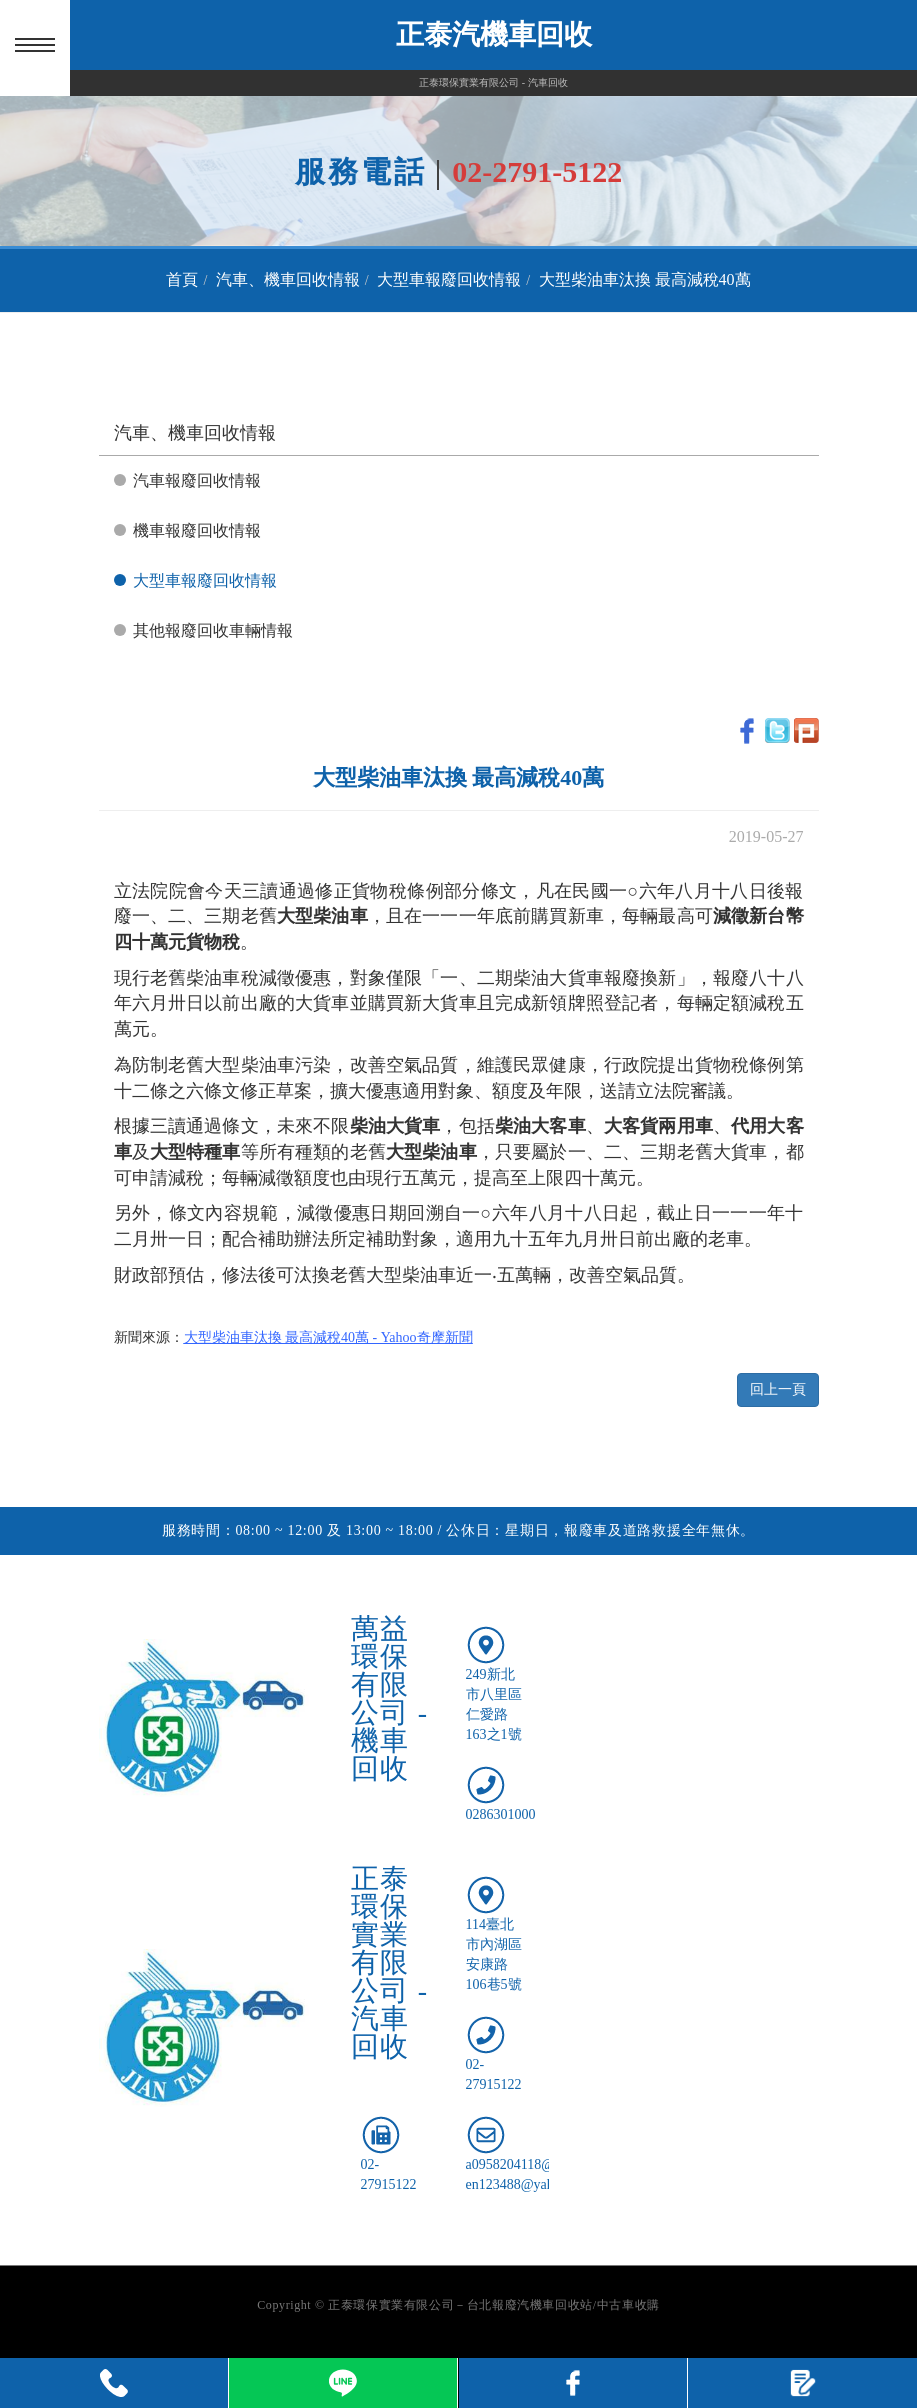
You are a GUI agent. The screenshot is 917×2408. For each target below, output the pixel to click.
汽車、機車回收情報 (288, 279)
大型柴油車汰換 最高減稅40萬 (645, 279)
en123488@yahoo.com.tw (539, 2184)
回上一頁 (778, 1389)
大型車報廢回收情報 (449, 279)
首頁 (182, 279)
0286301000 (501, 1814)
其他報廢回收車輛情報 (213, 630)
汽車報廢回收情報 (197, 480)
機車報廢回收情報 (197, 530)
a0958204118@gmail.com (540, 2164)
